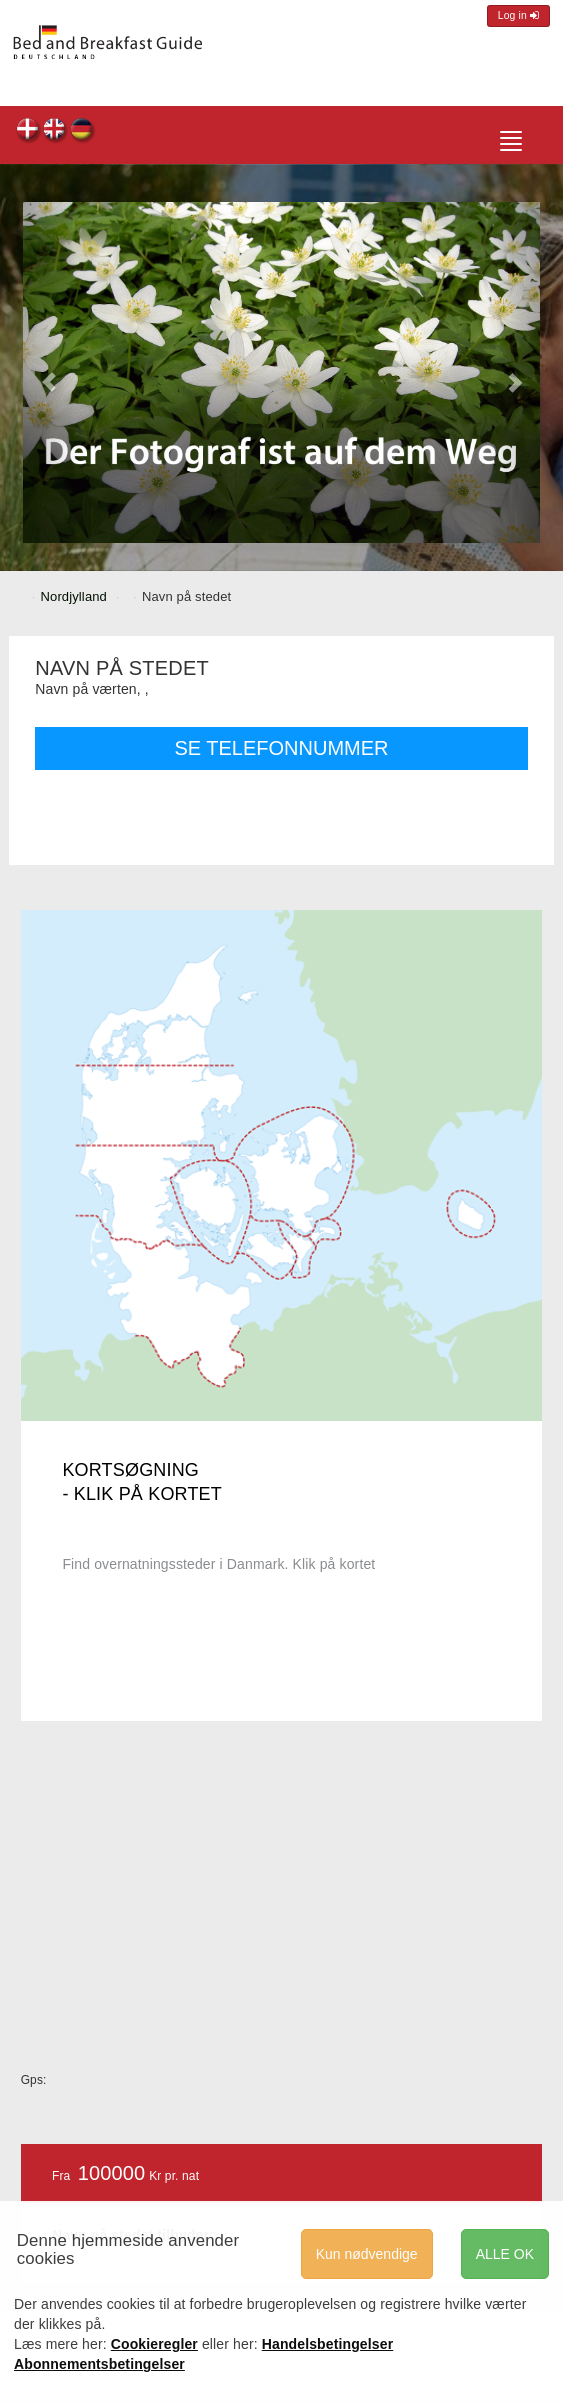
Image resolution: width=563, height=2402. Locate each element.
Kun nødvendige (367, 2254)
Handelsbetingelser (328, 2344)
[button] (49, 372)
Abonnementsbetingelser (99, 2364)
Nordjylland (74, 596)
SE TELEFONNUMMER (281, 748)
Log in (518, 15)
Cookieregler (154, 2344)
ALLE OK (505, 2254)
